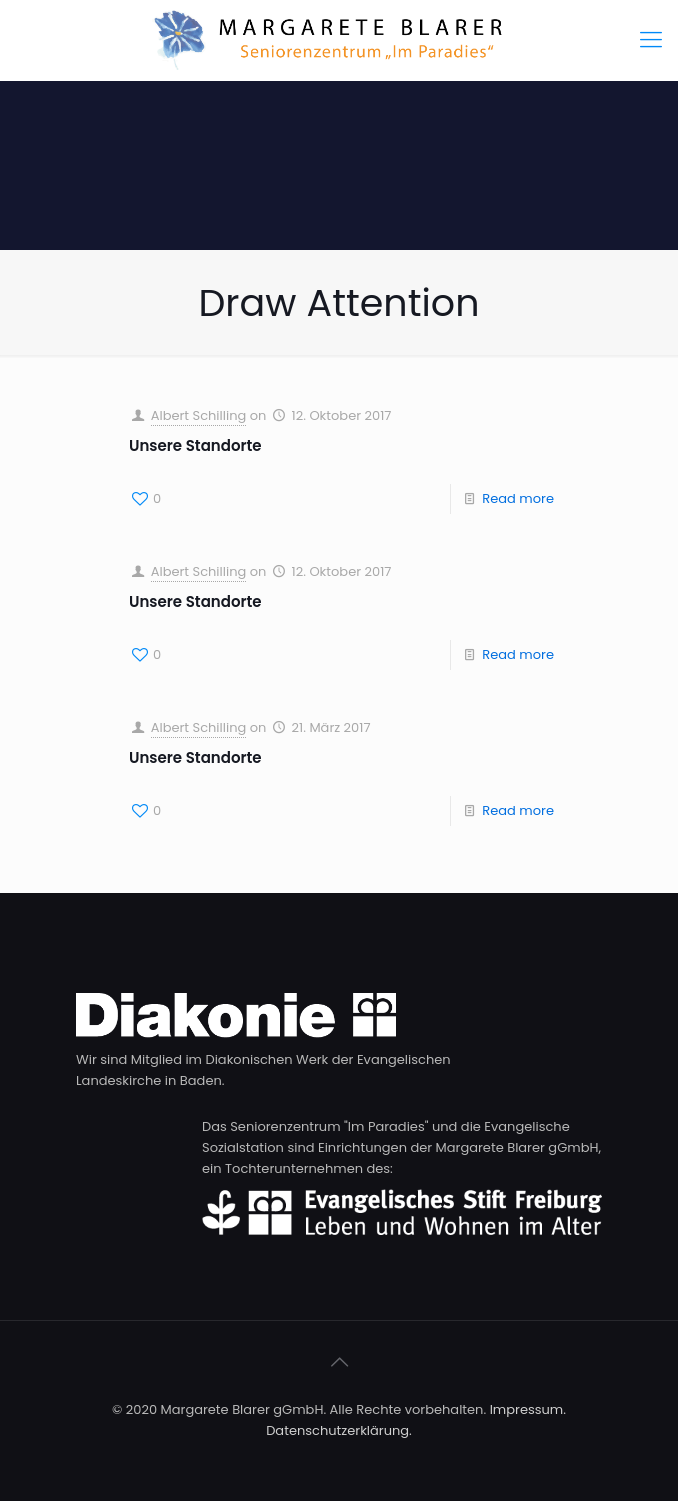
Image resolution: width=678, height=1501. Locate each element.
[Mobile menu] (651, 40)
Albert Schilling (199, 415)
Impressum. (528, 1409)
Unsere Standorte (195, 445)
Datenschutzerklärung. (339, 1430)
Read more (518, 498)
